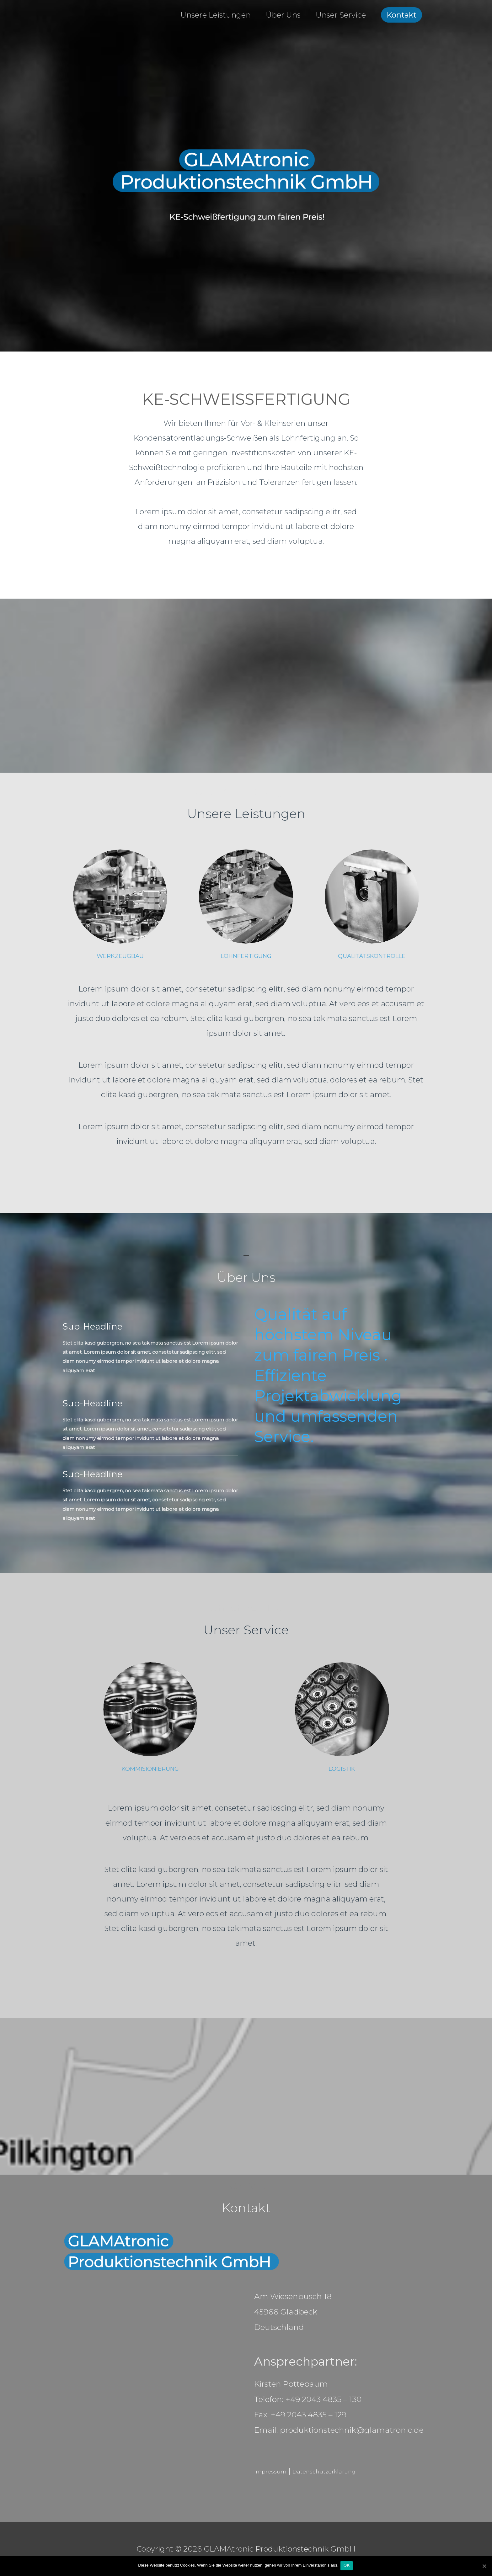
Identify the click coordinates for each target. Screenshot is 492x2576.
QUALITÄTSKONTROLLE (372, 956)
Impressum (275, 2470)
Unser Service (341, 14)
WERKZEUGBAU (120, 956)
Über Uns (283, 14)
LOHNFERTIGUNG (246, 956)
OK (347, 2566)
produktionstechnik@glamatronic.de (352, 2430)
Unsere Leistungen (215, 14)
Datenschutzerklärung (345, 2470)
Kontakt (401, 14)
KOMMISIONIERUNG (150, 1768)
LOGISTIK (342, 1768)
